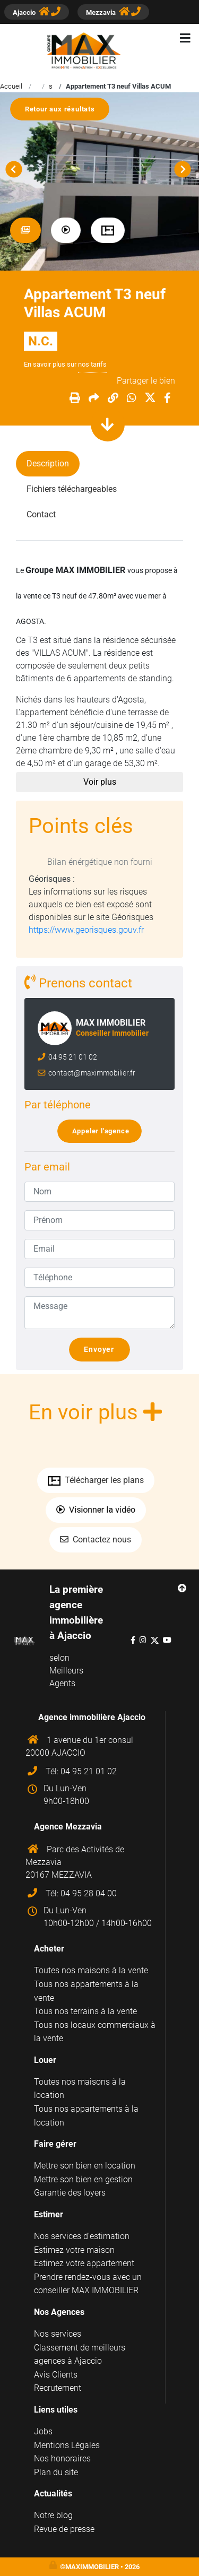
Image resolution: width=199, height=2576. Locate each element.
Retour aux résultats (64, 109)
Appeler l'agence (104, 1131)
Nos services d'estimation (81, 2236)
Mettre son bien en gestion (83, 2179)
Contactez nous (95, 1539)
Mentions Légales (67, 2445)
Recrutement (57, 2388)
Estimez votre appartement (84, 2263)
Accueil (11, 86)
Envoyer (103, 1349)
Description (48, 463)
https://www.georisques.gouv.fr (86, 930)
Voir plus (99, 782)
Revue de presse (64, 2529)
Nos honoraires (62, 2458)
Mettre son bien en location (84, 2166)
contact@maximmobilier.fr (91, 1073)
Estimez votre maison (74, 2250)
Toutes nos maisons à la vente (91, 1970)
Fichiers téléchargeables (72, 489)
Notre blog (53, 2515)
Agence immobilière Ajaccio (91, 1717)
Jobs (43, 2431)
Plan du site (56, 2472)
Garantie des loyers (70, 2193)
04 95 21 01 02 (72, 1057)
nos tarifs (92, 364)
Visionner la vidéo (95, 1510)
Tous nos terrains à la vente (85, 2011)
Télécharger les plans (96, 1480)
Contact (41, 514)
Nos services (57, 2334)
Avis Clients (55, 2375)
